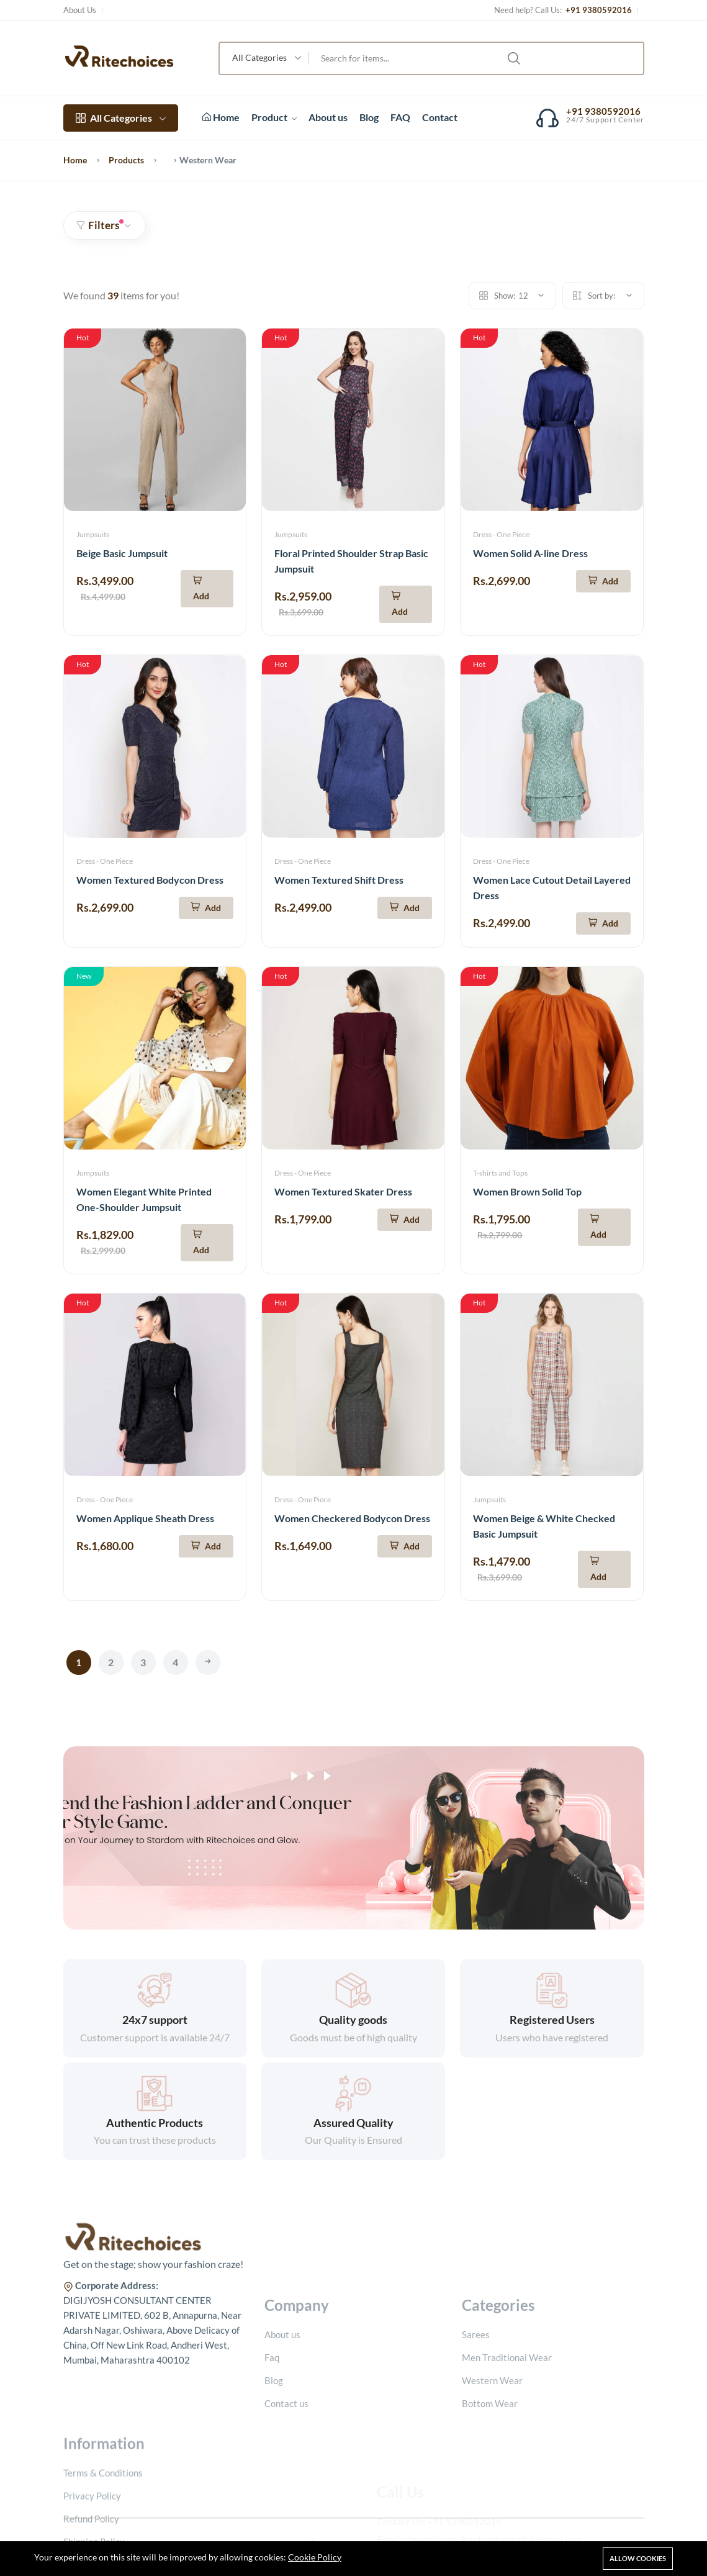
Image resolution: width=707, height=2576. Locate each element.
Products (126, 160)
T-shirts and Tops (500, 1172)
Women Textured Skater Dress (343, 1191)
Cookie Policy (314, 2557)
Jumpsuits (92, 534)
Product (274, 117)
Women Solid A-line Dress (530, 553)
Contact (439, 117)
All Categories (121, 118)
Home (221, 117)
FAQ (400, 117)
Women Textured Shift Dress (338, 880)
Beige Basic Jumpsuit (122, 553)
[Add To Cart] (207, 588)
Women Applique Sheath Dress (145, 1518)
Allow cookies (638, 2558)
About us (328, 117)
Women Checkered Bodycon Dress (352, 1518)
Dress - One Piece (501, 534)
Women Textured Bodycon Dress (149, 880)
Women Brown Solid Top (527, 1191)
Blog (369, 117)
